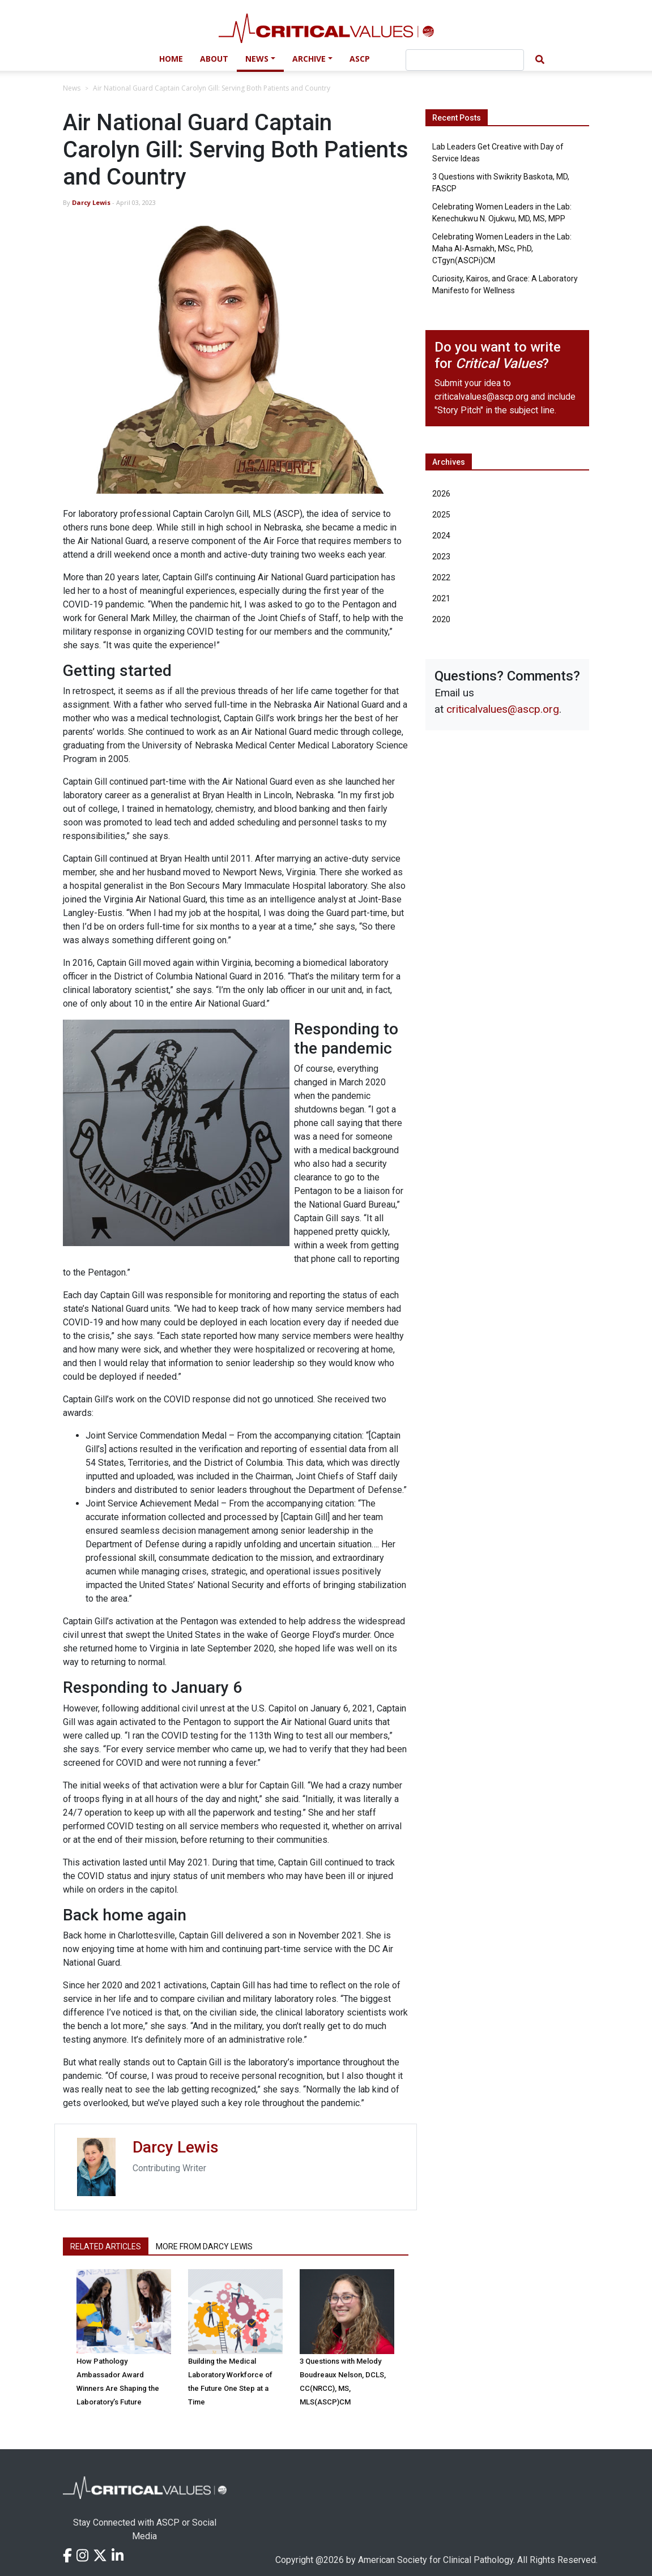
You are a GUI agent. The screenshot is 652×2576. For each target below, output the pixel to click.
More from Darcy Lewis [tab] (204, 2246)
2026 (441, 493)
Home (171, 58)
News (257, 58)
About (214, 58)
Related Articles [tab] (105, 2246)
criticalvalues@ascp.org (481, 396)
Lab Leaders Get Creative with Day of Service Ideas (498, 152)
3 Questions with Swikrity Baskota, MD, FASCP (500, 182)
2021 (441, 598)
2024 (441, 535)
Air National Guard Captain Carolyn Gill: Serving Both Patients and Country (211, 88)
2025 (441, 514)
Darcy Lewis (91, 202)
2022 (441, 577)
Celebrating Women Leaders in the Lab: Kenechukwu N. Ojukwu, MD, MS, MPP (502, 212)
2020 (441, 619)
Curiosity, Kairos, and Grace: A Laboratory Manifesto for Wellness (505, 284)
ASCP (360, 58)
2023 (441, 556)
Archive (309, 58)
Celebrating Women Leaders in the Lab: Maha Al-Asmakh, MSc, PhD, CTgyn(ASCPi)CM (502, 248)
